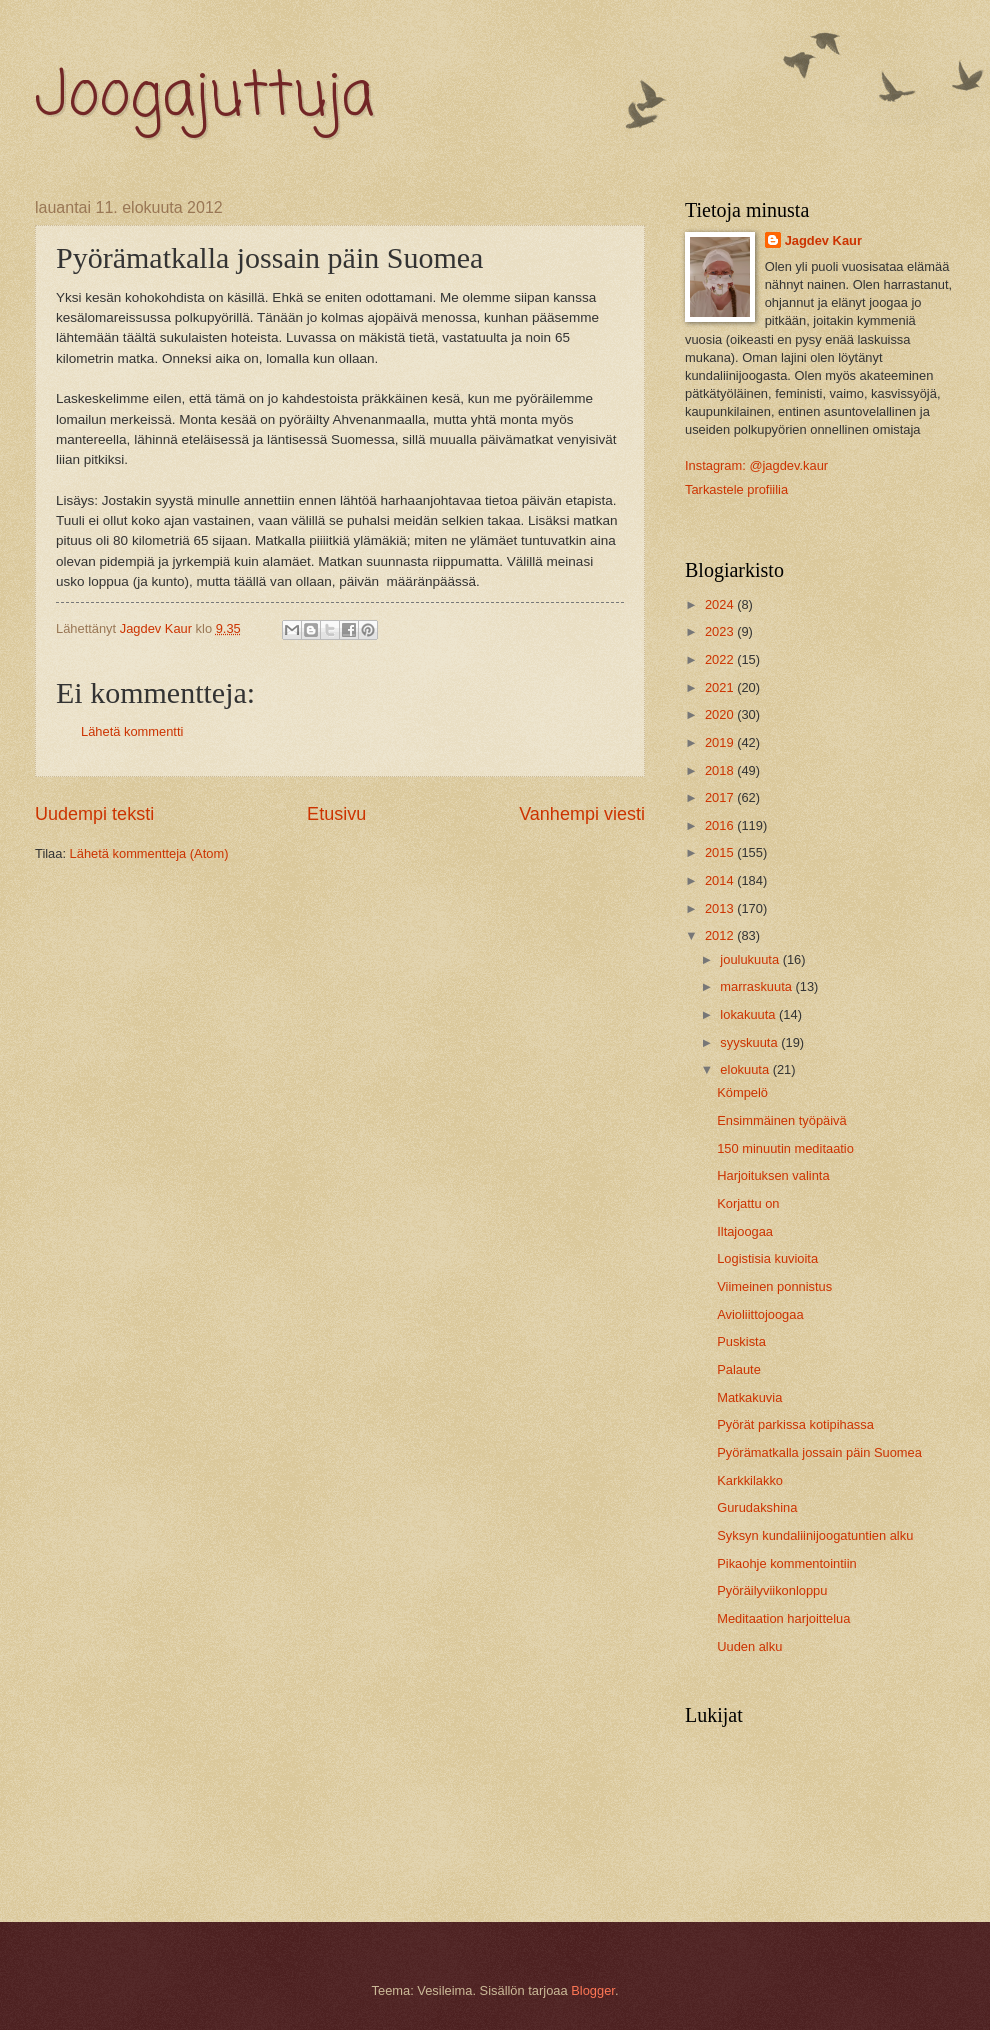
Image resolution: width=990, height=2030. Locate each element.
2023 (721, 631)
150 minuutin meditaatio (785, 1148)
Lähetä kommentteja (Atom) (149, 853)
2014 (721, 880)
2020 (721, 714)
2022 (721, 659)
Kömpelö (742, 1092)
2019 (721, 742)
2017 (721, 797)
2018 (721, 770)
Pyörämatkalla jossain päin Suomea (819, 1452)
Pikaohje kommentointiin (787, 1563)
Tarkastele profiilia (736, 489)
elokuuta (746, 1069)
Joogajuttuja (204, 97)
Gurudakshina (757, 1507)
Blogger (593, 1990)
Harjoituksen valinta (773, 1175)
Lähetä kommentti (132, 731)
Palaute (739, 1369)
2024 (721, 604)
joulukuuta (751, 959)
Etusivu (336, 814)
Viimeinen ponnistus (774, 1286)
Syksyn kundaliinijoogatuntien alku (815, 1535)
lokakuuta (749, 1014)
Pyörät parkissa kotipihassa (795, 1424)
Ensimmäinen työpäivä (782, 1120)
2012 (721, 935)
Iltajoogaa (745, 1231)
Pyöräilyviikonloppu (772, 1590)
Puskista (741, 1341)
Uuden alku (749, 1646)
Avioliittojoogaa (760, 1314)
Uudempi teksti (94, 814)
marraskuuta (757, 986)
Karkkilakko (750, 1480)
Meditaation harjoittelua (783, 1618)
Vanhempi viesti (582, 814)
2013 (721, 908)
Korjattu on (748, 1203)
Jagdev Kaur (823, 240)
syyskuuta (750, 1042)
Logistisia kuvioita (767, 1258)
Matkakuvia (749, 1397)
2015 (721, 852)
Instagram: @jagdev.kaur (756, 465)
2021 (721, 687)
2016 (721, 825)
